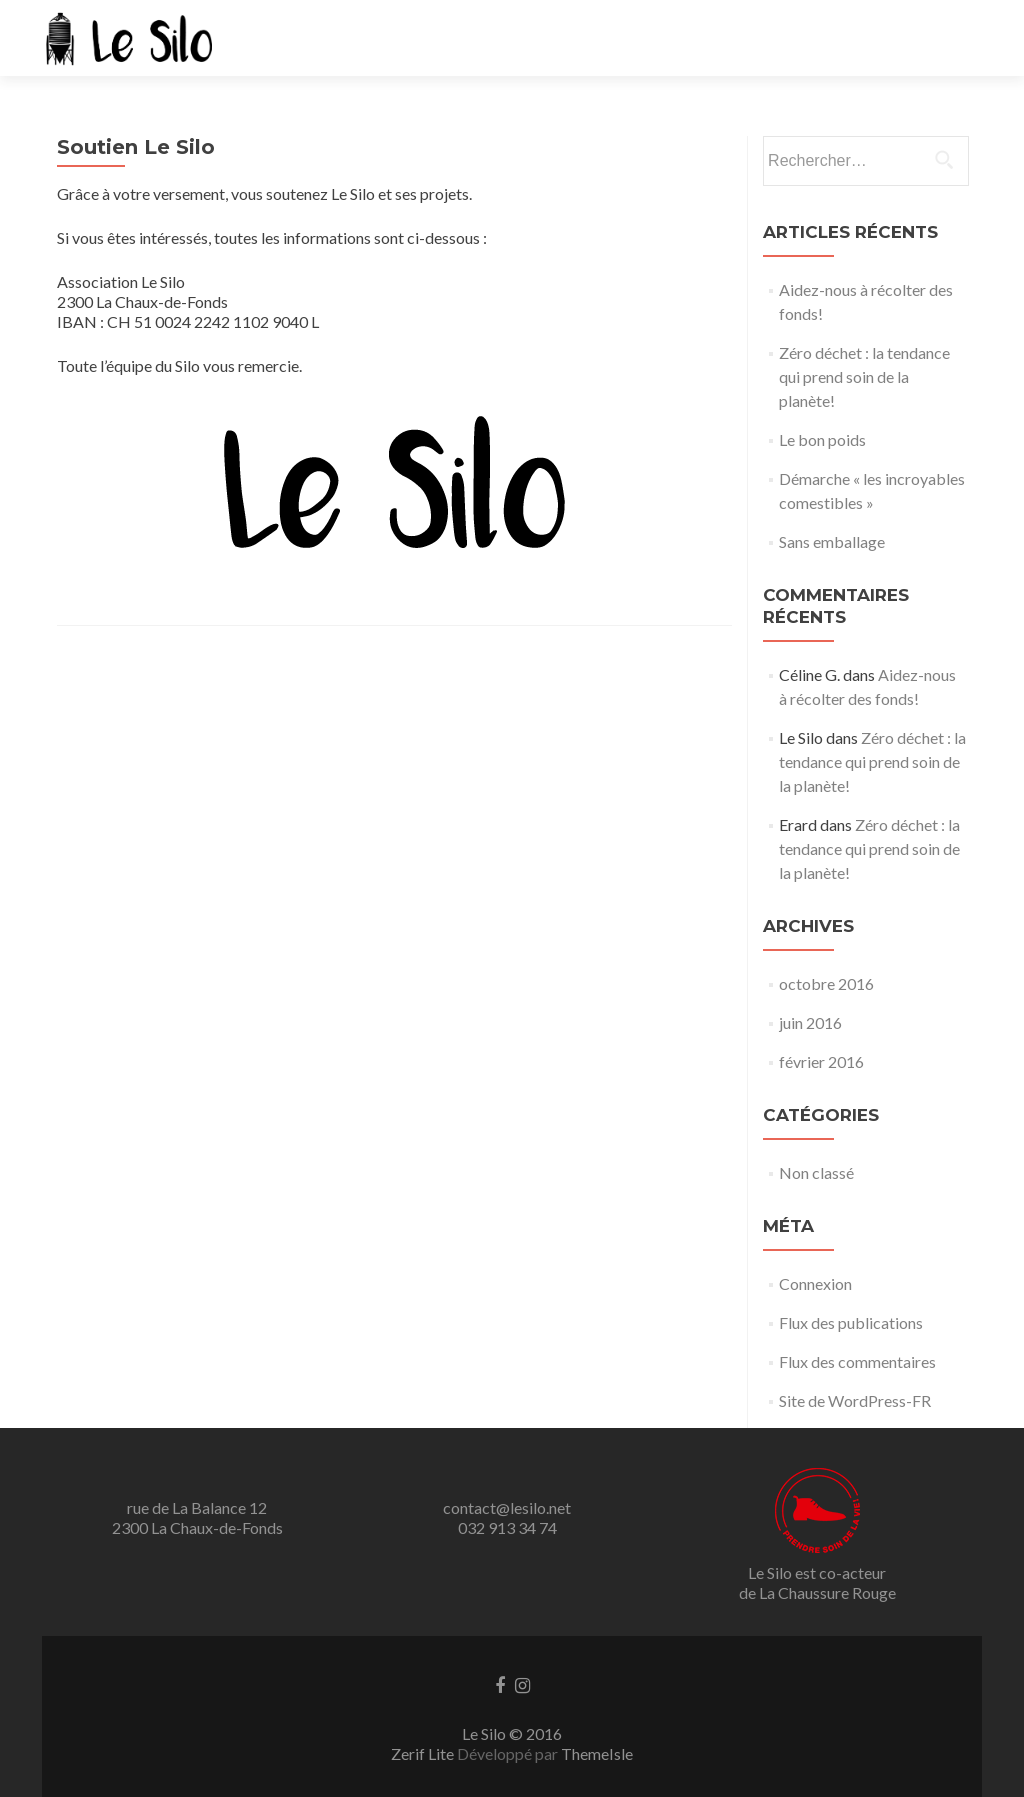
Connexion (815, 1283)
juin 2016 (810, 1022)
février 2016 (821, 1061)
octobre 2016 (826, 983)
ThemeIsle (597, 1753)
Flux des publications (851, 1322)
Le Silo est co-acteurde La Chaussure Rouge (817, 1582)
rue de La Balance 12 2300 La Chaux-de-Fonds (197, 1517)
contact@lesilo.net (507, 1507)
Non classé (816, 1172)
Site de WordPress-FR (855, 1400)
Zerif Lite (424, 1753)
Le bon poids (822, 439)
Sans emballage (832, 541)
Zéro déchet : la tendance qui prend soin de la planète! (864, 376)
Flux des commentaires (857, 1361)
